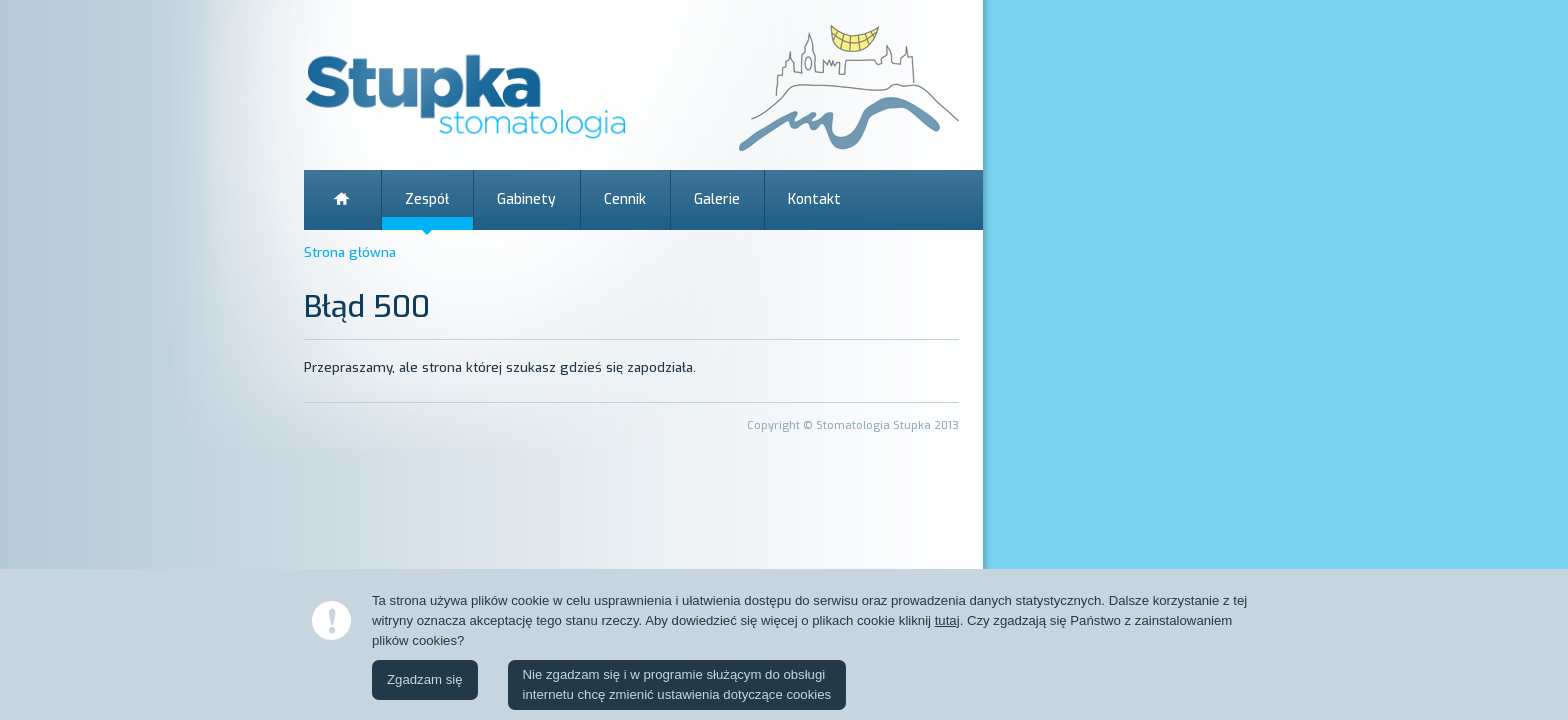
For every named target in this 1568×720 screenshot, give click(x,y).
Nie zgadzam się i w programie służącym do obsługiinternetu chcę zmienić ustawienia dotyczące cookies (677, 684)
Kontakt (814, 199)
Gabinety (526, 199)
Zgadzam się (425, 679)
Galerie (717, 199)
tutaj (947, 620)
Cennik (625, 199)
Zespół (427, 199)
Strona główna (342, 200)
